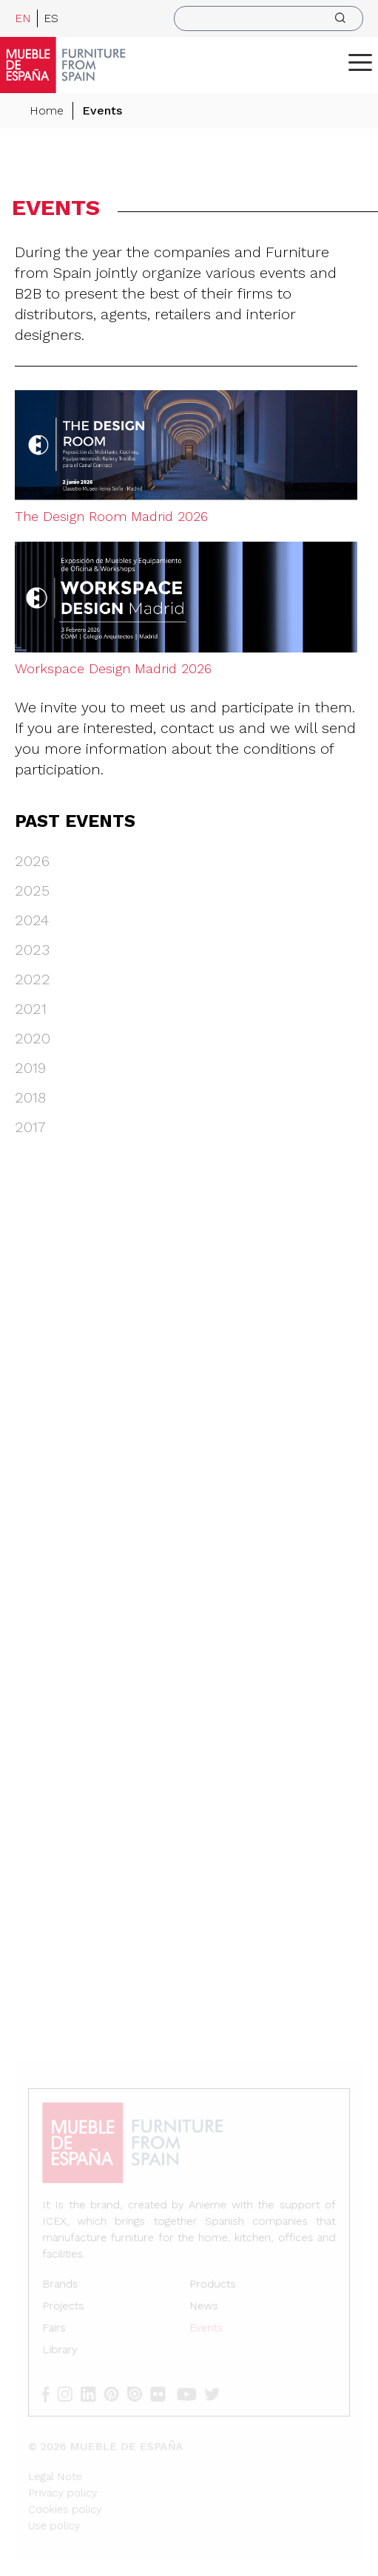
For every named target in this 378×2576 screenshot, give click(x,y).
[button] (360, 62)
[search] (268, 18)
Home (47, 110)
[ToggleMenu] (360, 62)
